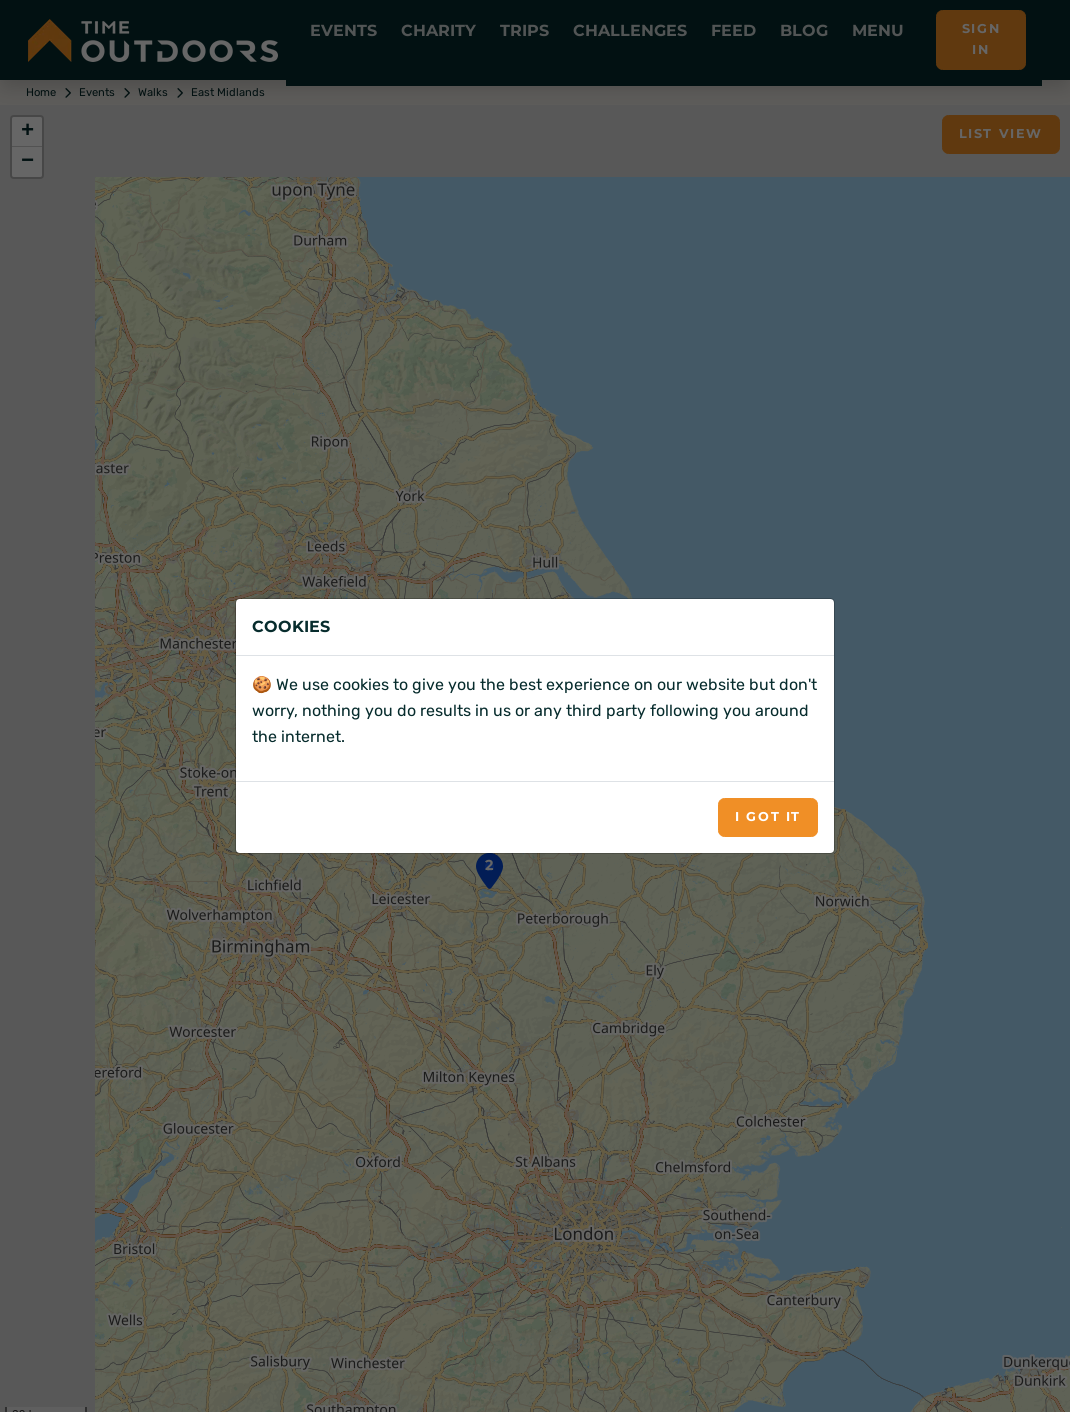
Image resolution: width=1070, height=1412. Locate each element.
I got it (768, 816)
